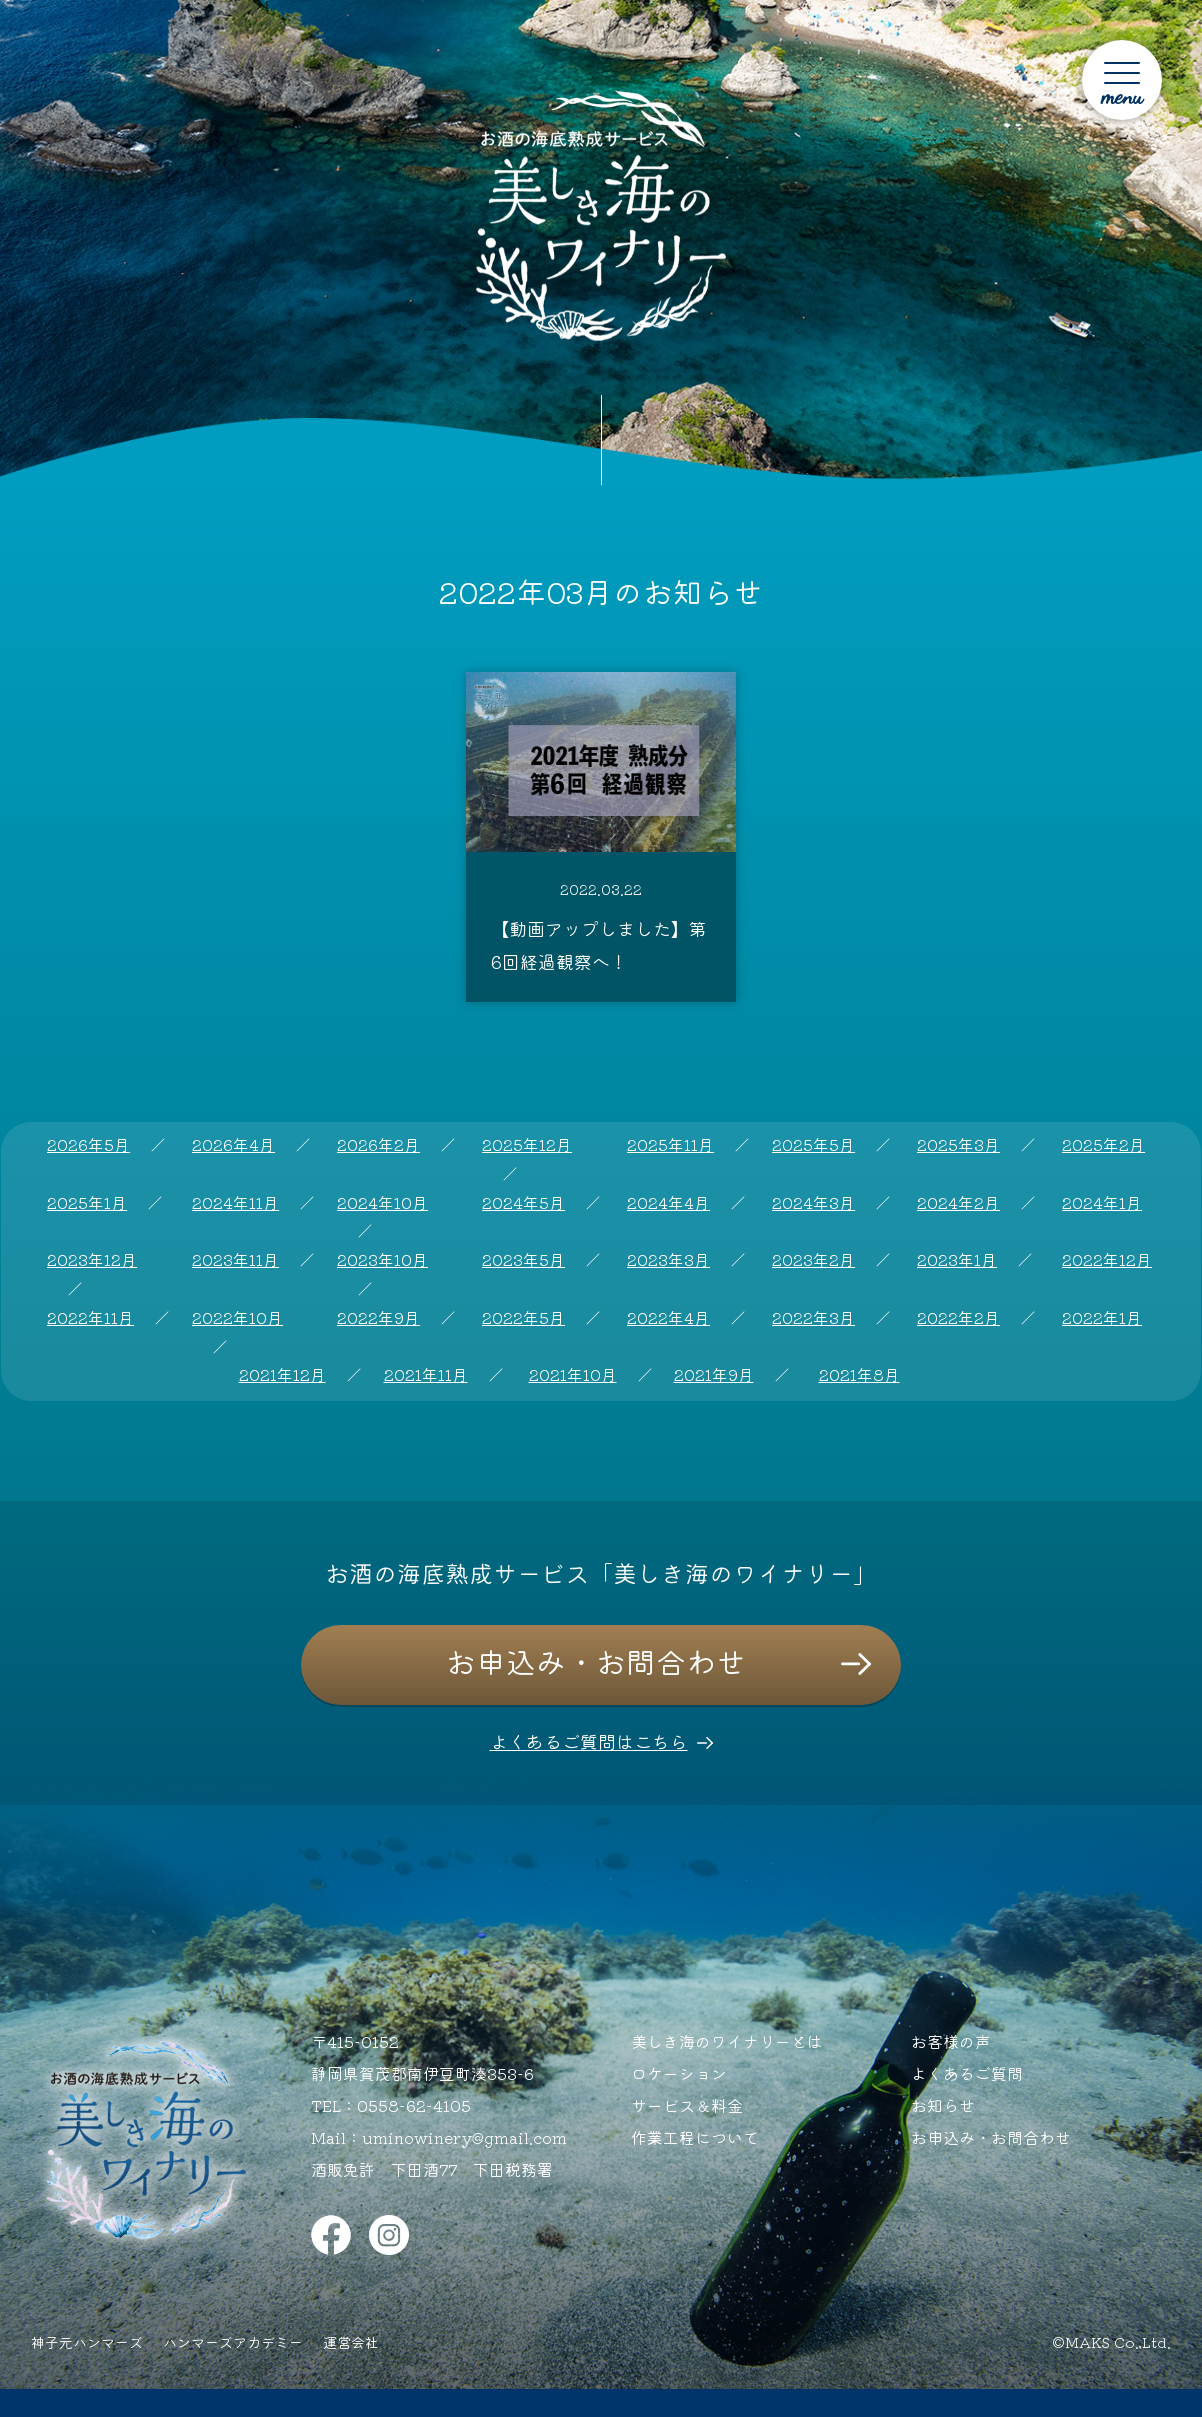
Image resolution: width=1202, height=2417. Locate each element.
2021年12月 (282, 1374)
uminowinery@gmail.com (464, 2137)
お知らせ (943, 2105)
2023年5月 (523, 1259)
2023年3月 (668, 1259)
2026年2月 (378, 1144)
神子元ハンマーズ (87, 2342)
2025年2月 (1103, 1144)
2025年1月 (87, 1202)
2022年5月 (523, 1317)
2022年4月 (668, 1317)
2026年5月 (88, 1144)
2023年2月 (813, 1259)
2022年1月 (1102, 1317)
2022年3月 (813, 1317)
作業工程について (695, 2137)
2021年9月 (714, 1374)
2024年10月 (382, 1202)
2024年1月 (1102, 1202)
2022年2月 (958, 1317)
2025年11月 (670, 1144)
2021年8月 (859, 1374)
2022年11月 (90, 1317)
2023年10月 (382, 1259)
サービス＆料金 (687, 2105)
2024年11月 (235, 1202)
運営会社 (351, 2342)
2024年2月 (958, 1202)
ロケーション (679, 2073)
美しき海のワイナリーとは (727, 2041)
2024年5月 (523, 1202)
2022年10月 (237, 1317)
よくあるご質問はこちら (589, 1741)
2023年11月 (235, 1259)
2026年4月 (233, 1144)
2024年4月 (668, 1202)
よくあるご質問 (967, 2073)
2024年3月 (813, 1202)
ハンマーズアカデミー (233, 2342)
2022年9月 (378, 1317)
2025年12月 (527, 1144)
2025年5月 (813, 1144)
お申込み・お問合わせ (596, 1661)
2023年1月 (957, 1259)
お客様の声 (951, 2041)
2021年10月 (573, 1374)
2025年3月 (958, 1144)
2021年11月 (426, 1374)
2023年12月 (92, 1259)
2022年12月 (1107, 1259)
